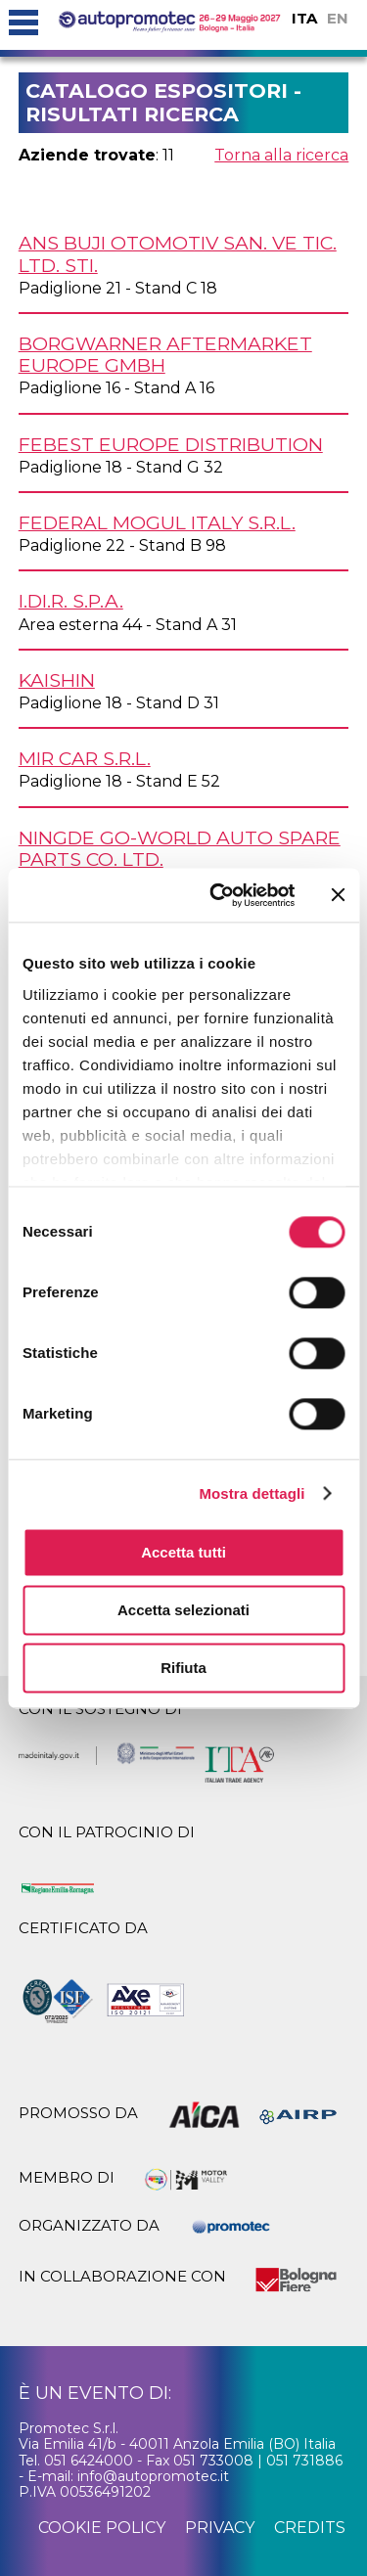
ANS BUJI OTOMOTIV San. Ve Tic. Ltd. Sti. (178, 253)
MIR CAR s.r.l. (85, 758)
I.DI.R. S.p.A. (71, 600)
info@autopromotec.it (153, 2476)
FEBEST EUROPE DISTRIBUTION (171, 444)
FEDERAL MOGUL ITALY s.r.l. (157, 522)
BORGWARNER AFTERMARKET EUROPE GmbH (165, 354)
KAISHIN (57, 680)
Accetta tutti (183, 1552)
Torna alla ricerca (281, 155)
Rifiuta (183, 1667)
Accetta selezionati (183, 1610)
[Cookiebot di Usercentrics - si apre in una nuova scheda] (219, 895)
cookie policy (101, 2527)
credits (309, 2527)
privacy (219, 2527)
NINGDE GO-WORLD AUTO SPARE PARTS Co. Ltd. (180, 848)
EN (337, 18)
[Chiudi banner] (337, 895)
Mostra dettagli (251, 1493)
